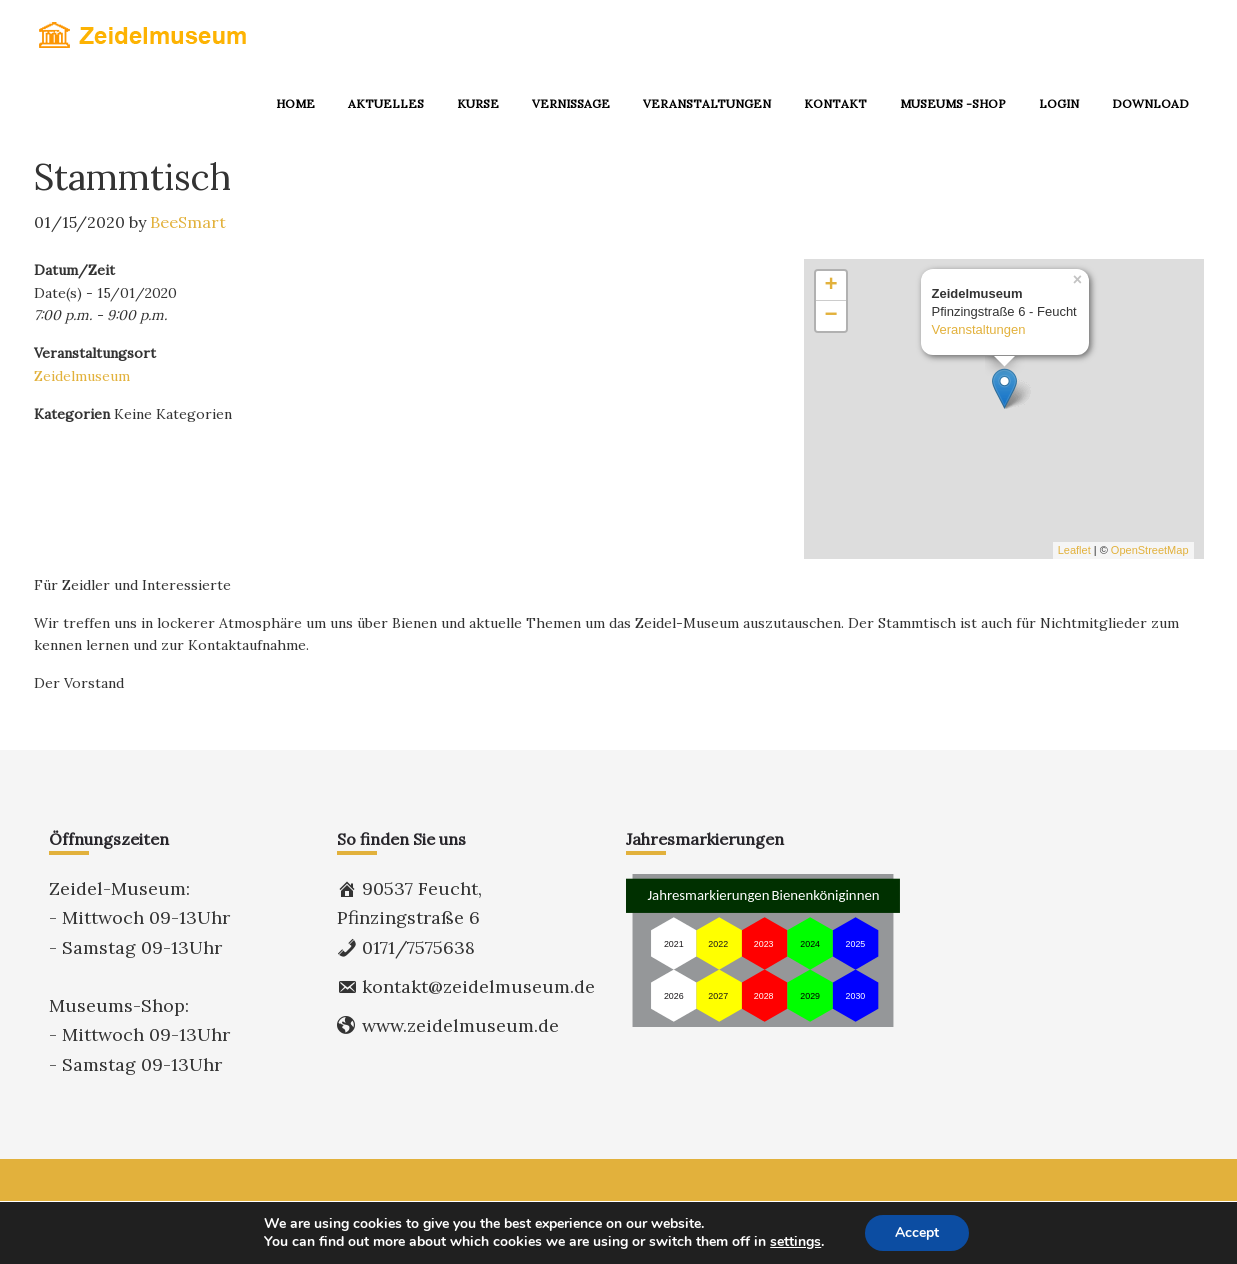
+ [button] (830, 286)
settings (795, 1242)
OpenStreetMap (1150, 550)
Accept (917, 1232)
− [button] (830, 316)
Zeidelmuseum (82, 376)
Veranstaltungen (979, 330)
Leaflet (1074, 550)
